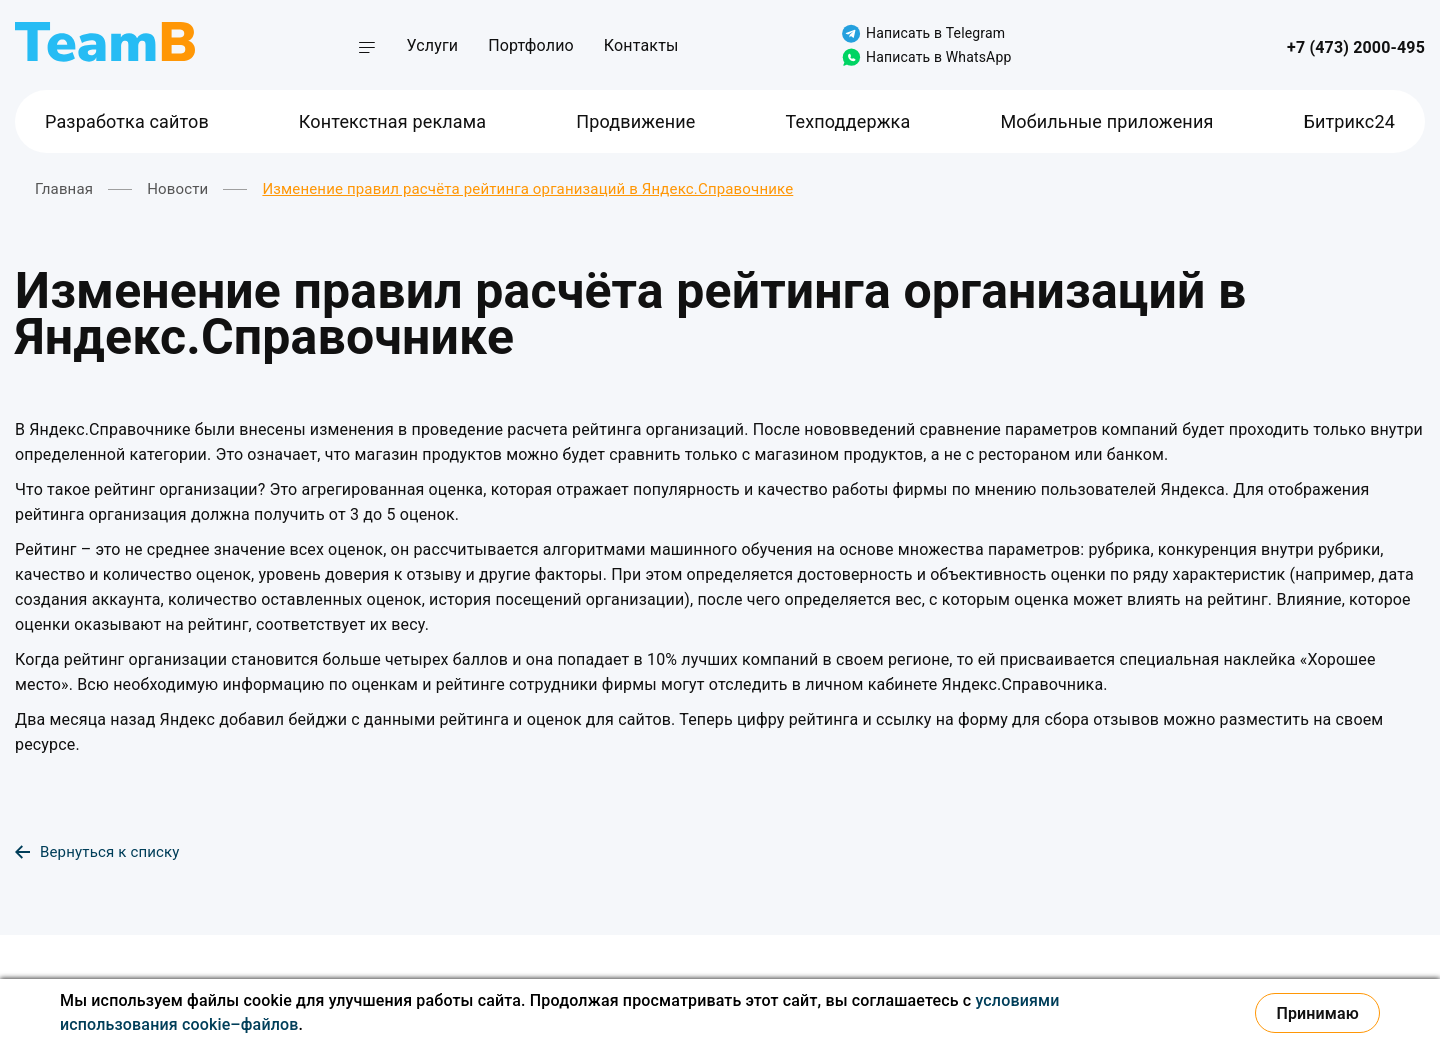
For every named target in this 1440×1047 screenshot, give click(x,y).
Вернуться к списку (97, 852)
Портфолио (531, 45)
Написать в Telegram (923, 33)
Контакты (641, 45)
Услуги (433, 45)
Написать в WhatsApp (926, 57)
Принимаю (1317, 1013)
